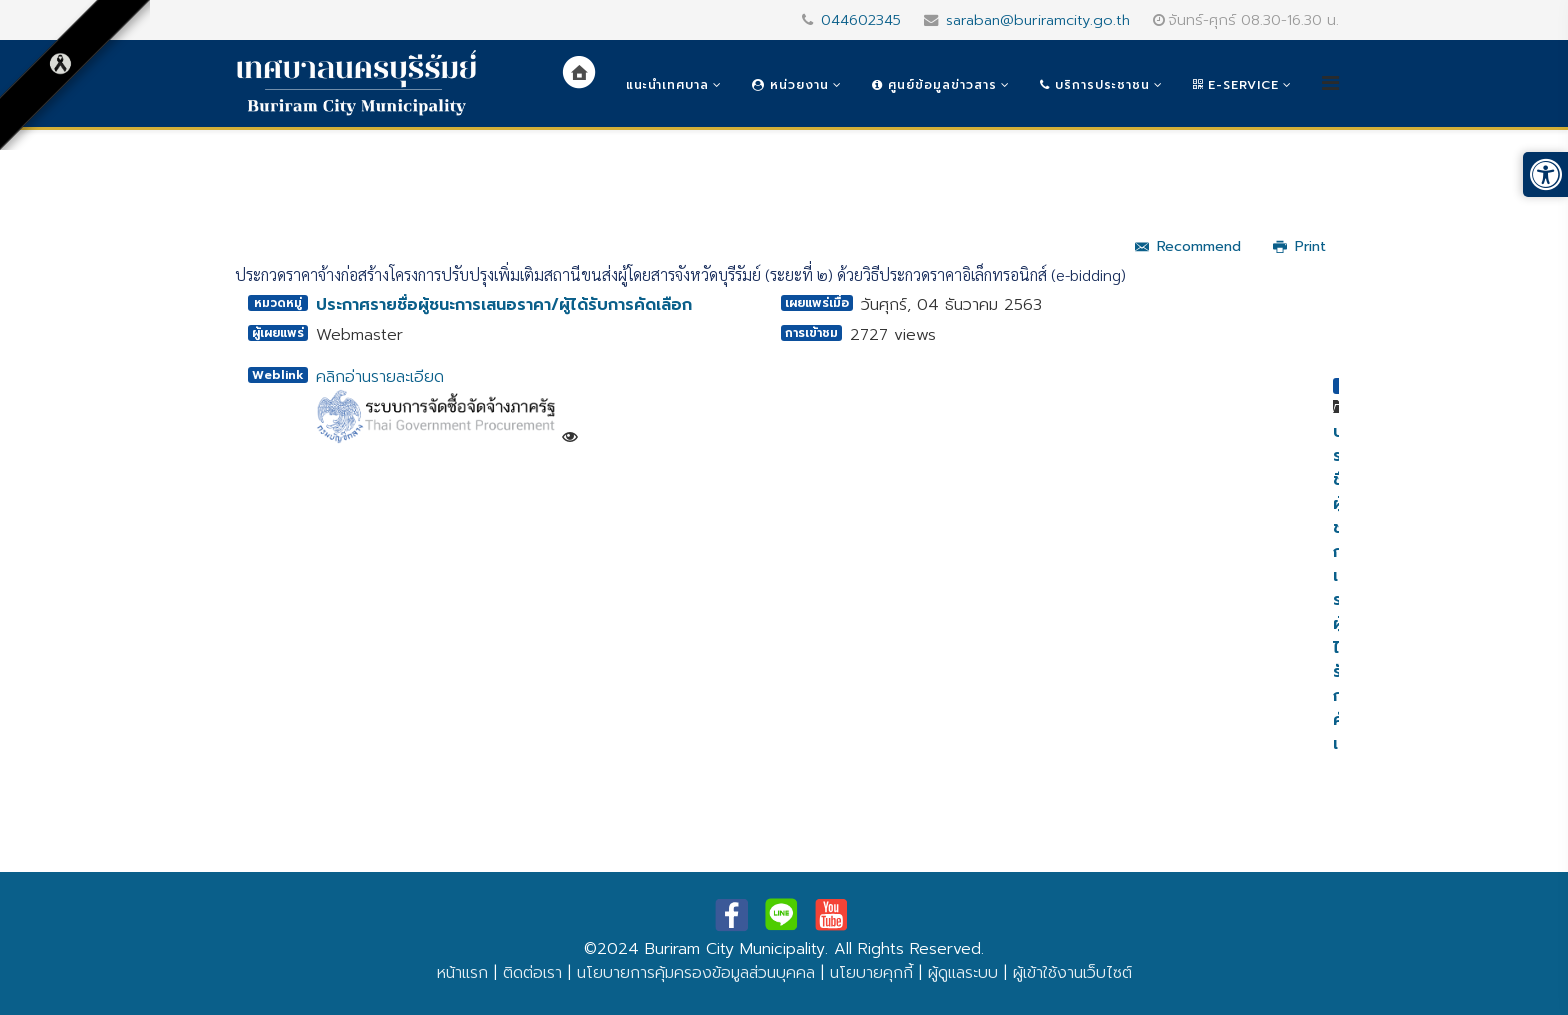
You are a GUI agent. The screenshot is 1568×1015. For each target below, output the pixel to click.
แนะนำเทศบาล (667, 85)
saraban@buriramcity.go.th (1038, 20)
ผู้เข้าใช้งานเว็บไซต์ (1072, 973)
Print (1299, 246)
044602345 (861, 20)
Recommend (1188, 246)
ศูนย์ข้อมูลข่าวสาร (934, 85)
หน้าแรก (462, 973)
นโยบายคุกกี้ (871, 973)
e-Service (1236, 85)
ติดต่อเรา (532, 973)
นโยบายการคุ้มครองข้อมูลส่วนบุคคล (696, 973)
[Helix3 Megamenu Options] (1330, 83)
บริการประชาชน (1095, 85)
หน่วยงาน (790, 85)
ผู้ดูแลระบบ (963, 973)
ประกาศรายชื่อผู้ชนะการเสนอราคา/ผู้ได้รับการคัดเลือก (504, 305)
